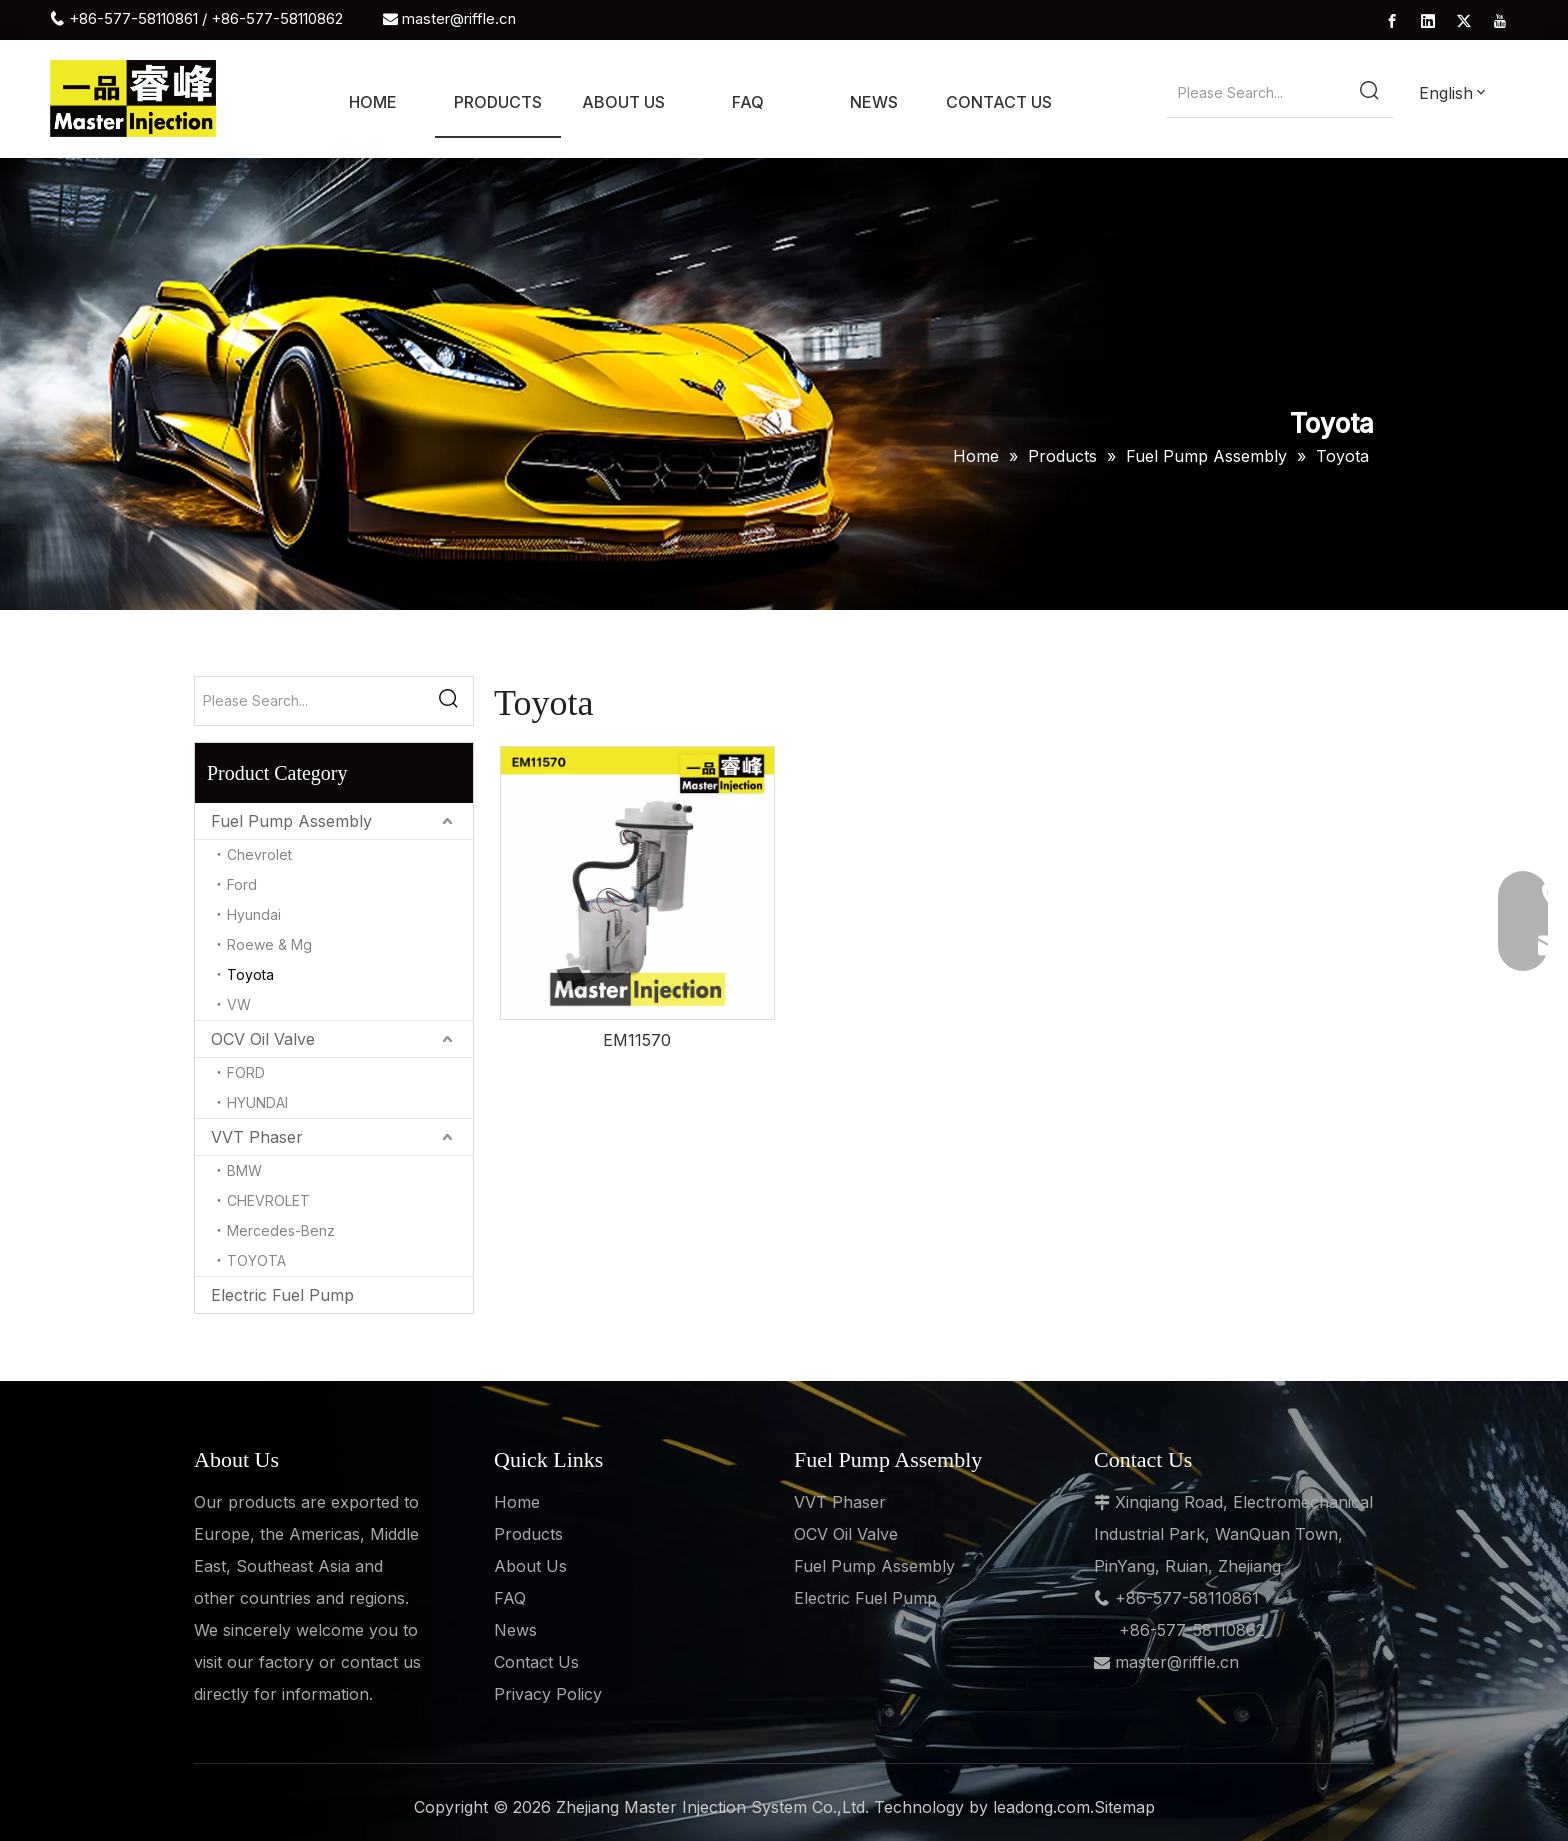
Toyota (250, 974)
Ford (242, 884)
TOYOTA (256, 1260)
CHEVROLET (268, 1200)
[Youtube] (1500, 20)
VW (239, 1004)
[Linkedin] (1428, 20)
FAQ (510, 1598)
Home (517, 1502)
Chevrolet (259, 854)
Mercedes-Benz (281, 1230)
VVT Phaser (257, 1137)
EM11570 (637, 1040)
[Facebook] (1392, 20)
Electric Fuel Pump (282, 1295)
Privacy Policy (548, 1694)
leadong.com (1041, 1807)
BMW (244, 1170)
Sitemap (1124, 1807)
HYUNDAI (257, 1102)
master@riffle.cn (459, 18)
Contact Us (536, 1662)
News (515, 1630)
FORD (246, 1072)
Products (528, 1534)
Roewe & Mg (269, 944)
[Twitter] (1464, 20)
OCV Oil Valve (263, 1039)
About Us (530, 1566)
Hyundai (254, 914)
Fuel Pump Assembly (291, 821)
